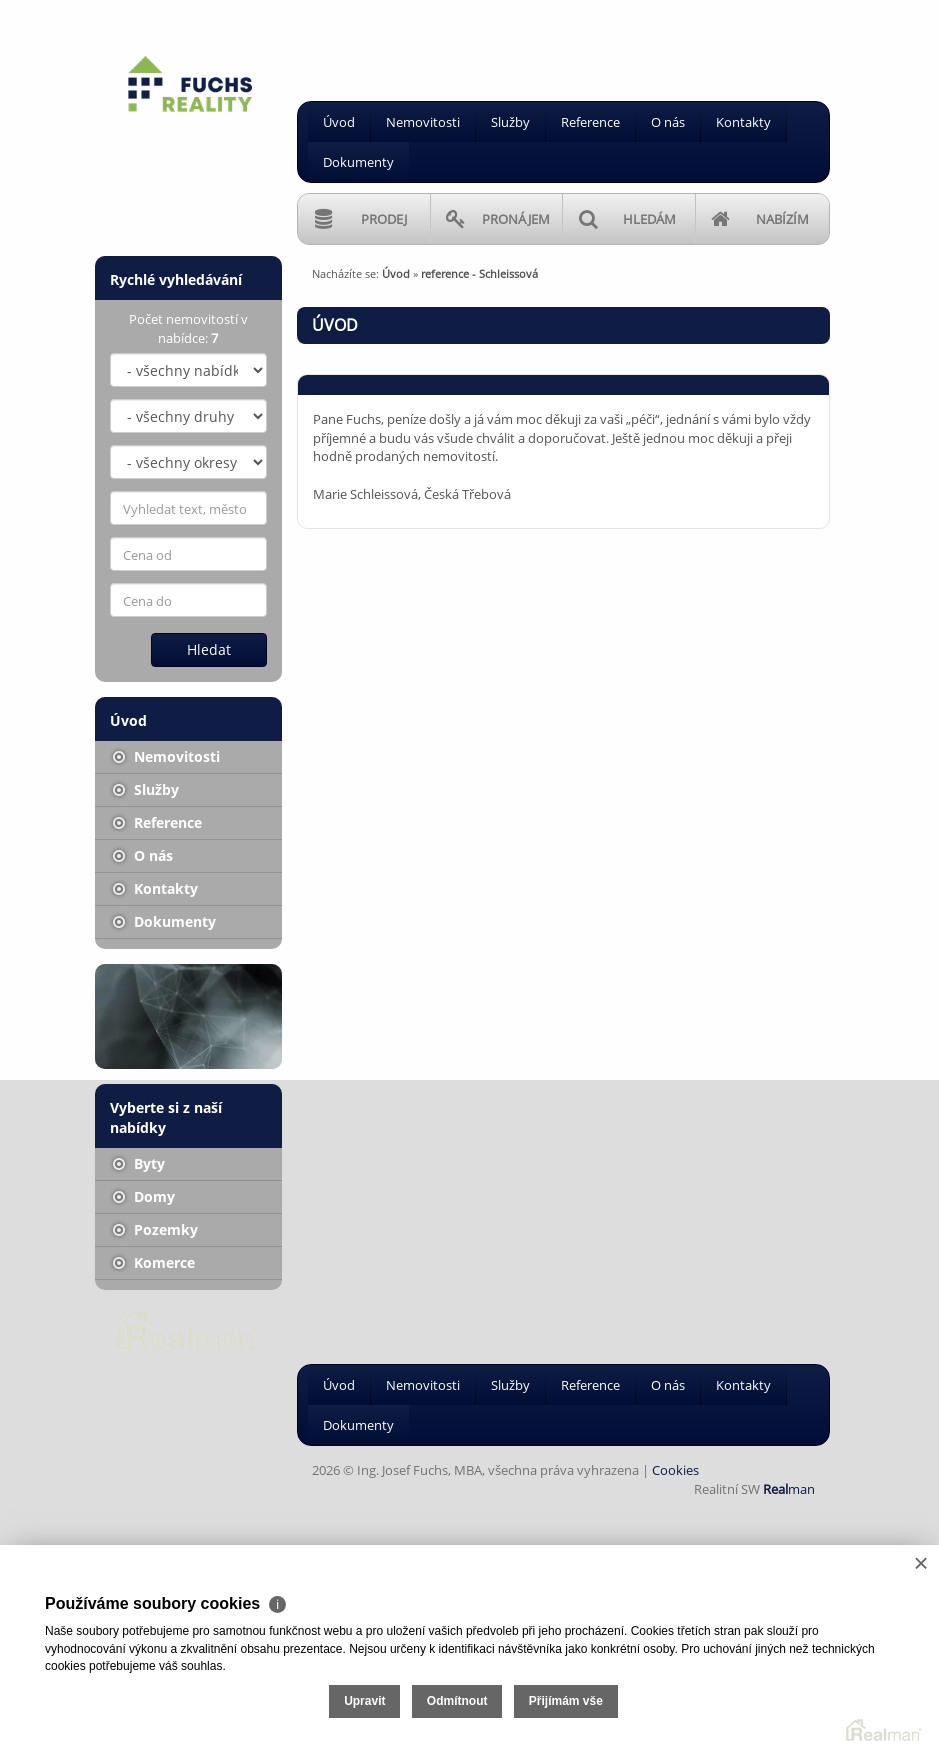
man (789, 1489)
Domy (144, 1196)
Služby (510, 122)
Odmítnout (457, 1701)
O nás (668, 122)
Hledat (209, 649)
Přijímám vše (566, 1701)
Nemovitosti (423, 122)
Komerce (154, 1262)
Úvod (339, 122)
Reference (590, 122)
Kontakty (743, 122)
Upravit (364, 1701)
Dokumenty (358, 162)
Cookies (675, 1470)
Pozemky (155, 1229)
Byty (139, 1163)
